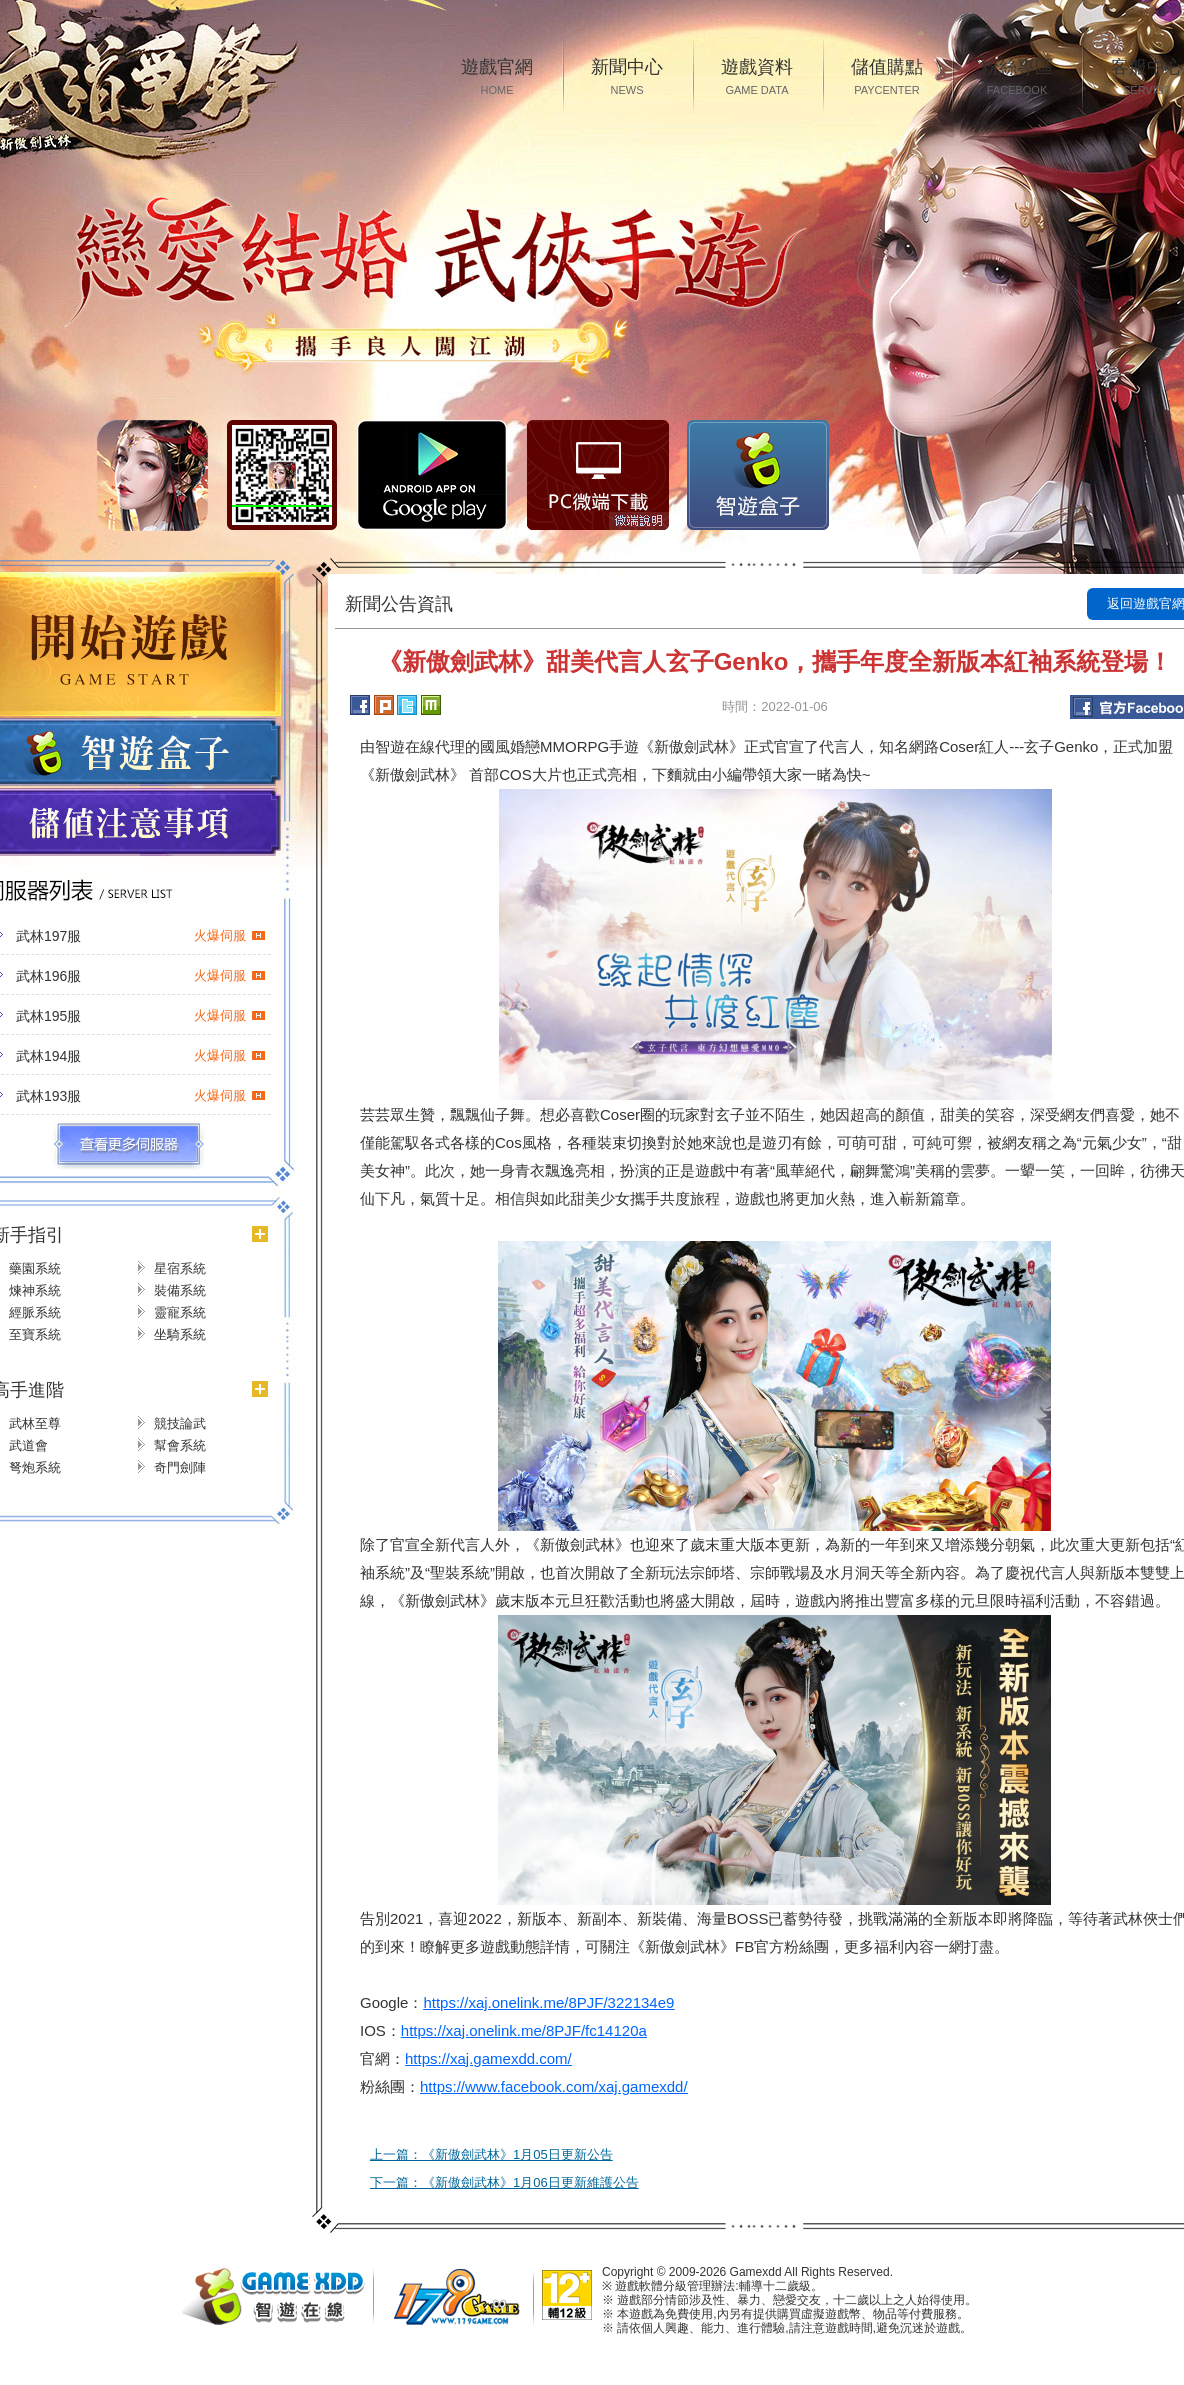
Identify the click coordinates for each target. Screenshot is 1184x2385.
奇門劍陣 (180, 1467)
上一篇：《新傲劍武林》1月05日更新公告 (491, 2154)
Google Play (432, 475)
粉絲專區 (1017, 78)
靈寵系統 (180, 1312)
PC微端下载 (598, 475)
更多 (128, 1145)
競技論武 (180, 1423)
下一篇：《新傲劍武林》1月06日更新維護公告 (504, 2182)
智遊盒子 (758, 475)
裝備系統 (180, 1290)
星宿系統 (180, 1268)
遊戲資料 (757, 78)
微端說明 (639, 521)
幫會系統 (180, 1445)
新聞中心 (627, 78)
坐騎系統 (180, 1334)
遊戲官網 (497, 78)
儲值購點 (887, 78)
